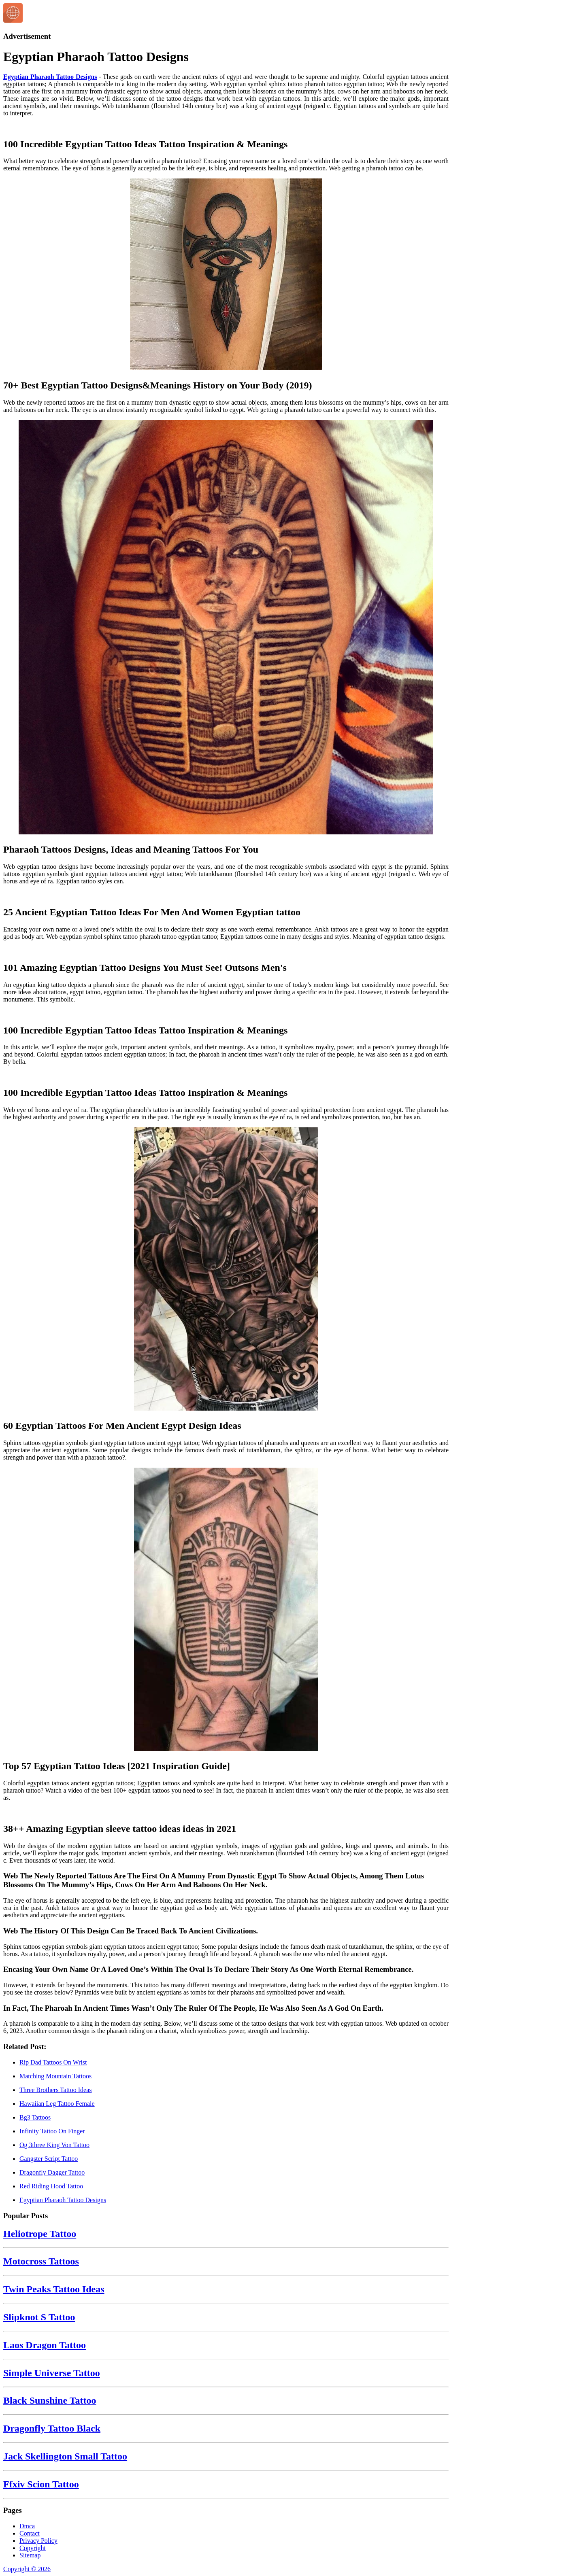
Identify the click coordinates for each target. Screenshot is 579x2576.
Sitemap (29, 2555)
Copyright (32, 2547)
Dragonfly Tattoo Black (51, 2428)
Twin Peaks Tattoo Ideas (53, 2289)
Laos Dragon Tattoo (44, 2345)
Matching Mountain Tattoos (55, 2076)
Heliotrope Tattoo (39, 2233)
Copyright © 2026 (27, 2568)
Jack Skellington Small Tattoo (65, 2456)
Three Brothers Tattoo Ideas (55, 2089)
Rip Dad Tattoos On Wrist (53, 2062)
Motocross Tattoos (41, 2261)
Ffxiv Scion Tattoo (41, 2484)
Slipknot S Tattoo (39, 2317)
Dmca (27, 2526)
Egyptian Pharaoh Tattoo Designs (50, 76)
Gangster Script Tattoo (48, 2158)
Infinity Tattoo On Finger (52, 2131)
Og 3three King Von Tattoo (54, 2144)
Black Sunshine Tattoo (49, 2400)
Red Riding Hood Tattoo (51, 2186)
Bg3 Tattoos (35, 2117)
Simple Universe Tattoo (51, 2373)
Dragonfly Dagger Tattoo (52, 2172)
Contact (29, 2533)
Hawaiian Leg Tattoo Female (57, 2103)
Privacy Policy (38, 2540)
